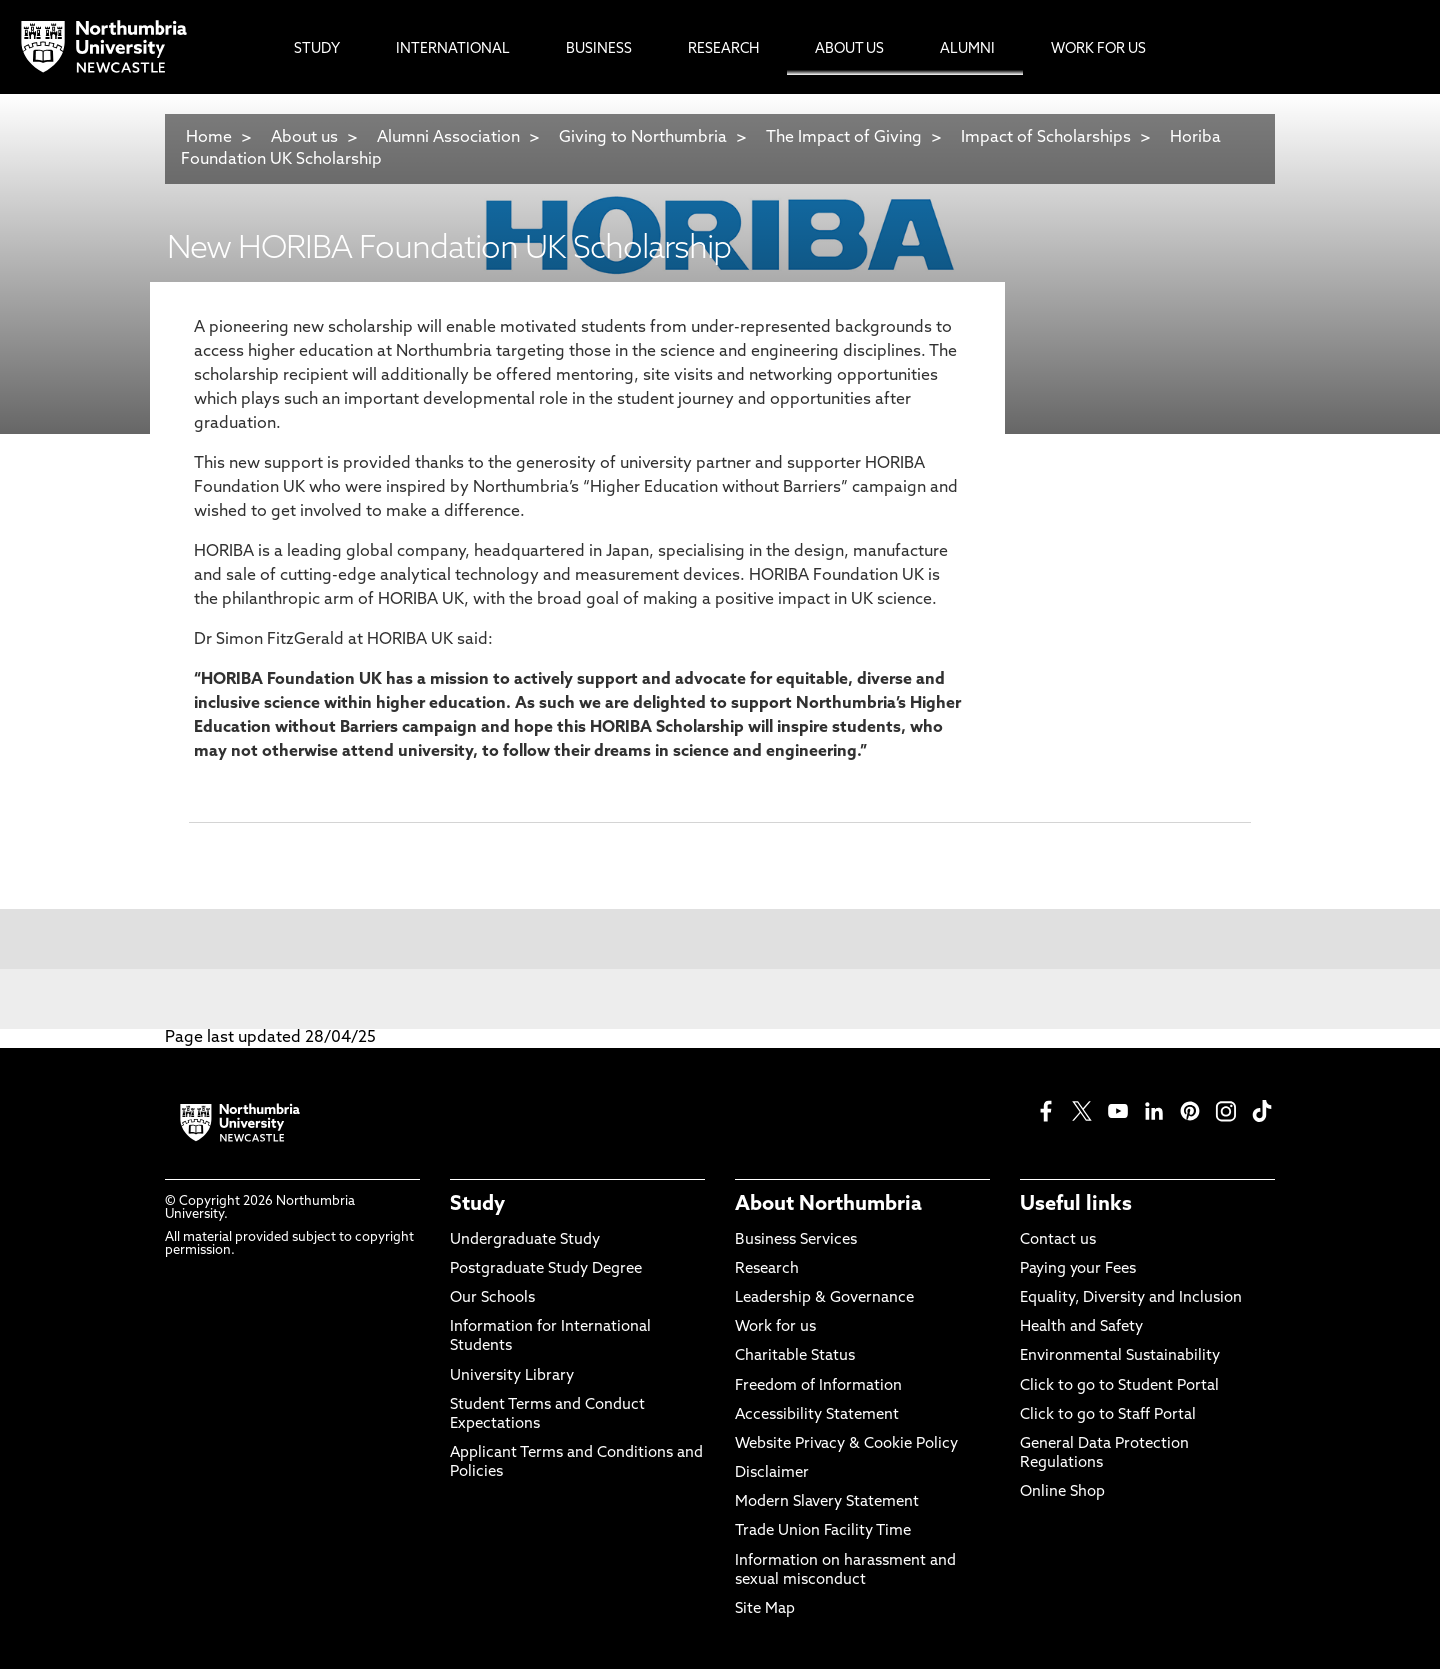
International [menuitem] (453, 49)
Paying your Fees (1078, 1269)
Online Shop (1062, 1492)
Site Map (765, 1609)
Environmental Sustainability (1120, 1356)
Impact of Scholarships (1046, 138)
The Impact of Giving (844, 138)
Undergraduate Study (525, 1240)
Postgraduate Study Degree (546, 1269)
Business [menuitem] (599, 49)
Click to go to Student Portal (1119, 1386)
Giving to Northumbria (643, 138)
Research (767, 1269)
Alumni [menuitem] (967, 49)
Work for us (775, 1327)
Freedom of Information (818, 1386)
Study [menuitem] (317, 49)
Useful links (1076, 1205)
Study (477, 1205)
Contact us (1058, 1240)
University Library (512, 1376)
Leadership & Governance (824, 1298)
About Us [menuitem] (849, 49)
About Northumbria (828, 1205)
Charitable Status (795, 1356)
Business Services (796, 1240)
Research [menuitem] (723, 49)
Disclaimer (772, 1473)
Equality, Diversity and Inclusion (1131, 1298)
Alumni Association (448, 138)
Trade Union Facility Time (823, 1531)
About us (304, 138)
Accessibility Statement (817, 1415)
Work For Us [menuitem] (1098, 49)
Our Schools (492, 1298)
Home (209, 138)
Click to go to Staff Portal (1108, 1415)
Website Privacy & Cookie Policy (846, 1444)
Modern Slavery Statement (827, 1502)
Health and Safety (1081, 1327)
